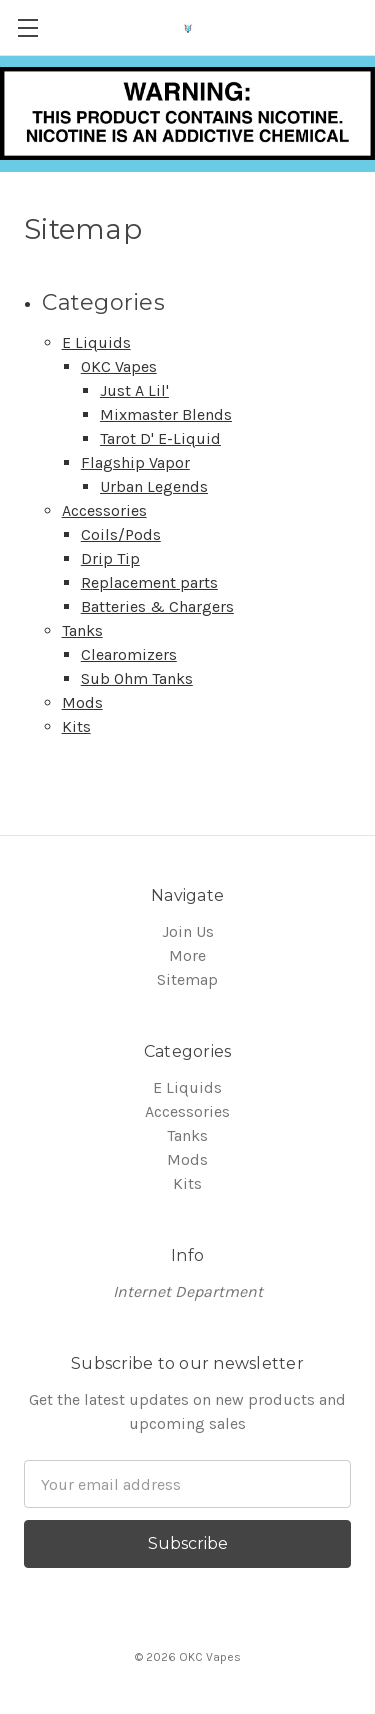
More (187, 955)
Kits (76, 726)
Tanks (82, 630)
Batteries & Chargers (157, 606)
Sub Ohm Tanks (137, 678)
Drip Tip (110, 558)
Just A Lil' (134, 390)
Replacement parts (149, 582)
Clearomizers (129, 654)
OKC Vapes (119, 366)
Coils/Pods (121, 534)
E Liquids (96, 342)
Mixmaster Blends (166, 414)
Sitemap (187, 979)
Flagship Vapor (135, 462)
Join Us (188, 931)
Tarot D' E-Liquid (160, 438)
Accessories (104, 510)
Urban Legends (154, 486)
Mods (82, 702)
